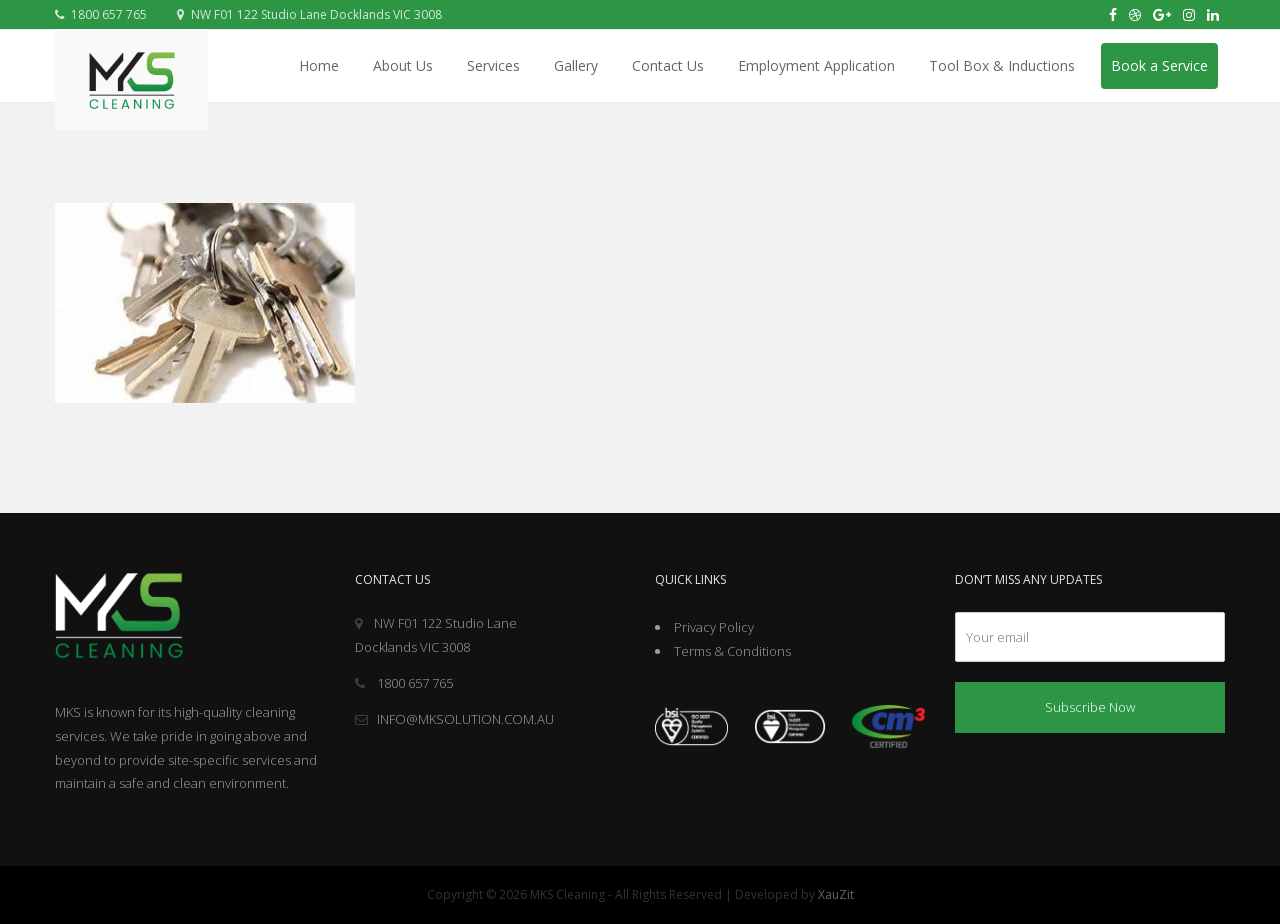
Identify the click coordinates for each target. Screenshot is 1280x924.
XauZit (836, 894)
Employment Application (816, 65)
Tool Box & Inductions (1002, 65)
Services (493, 65)
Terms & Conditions (732, 651)
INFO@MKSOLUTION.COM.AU (454, 719)
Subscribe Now (1090, 707)
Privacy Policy (714, 627)
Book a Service (1159, 65)
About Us (403, 65)
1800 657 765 (101, 14)
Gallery (576, 65)
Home (319, 65)
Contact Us (668, 65)
